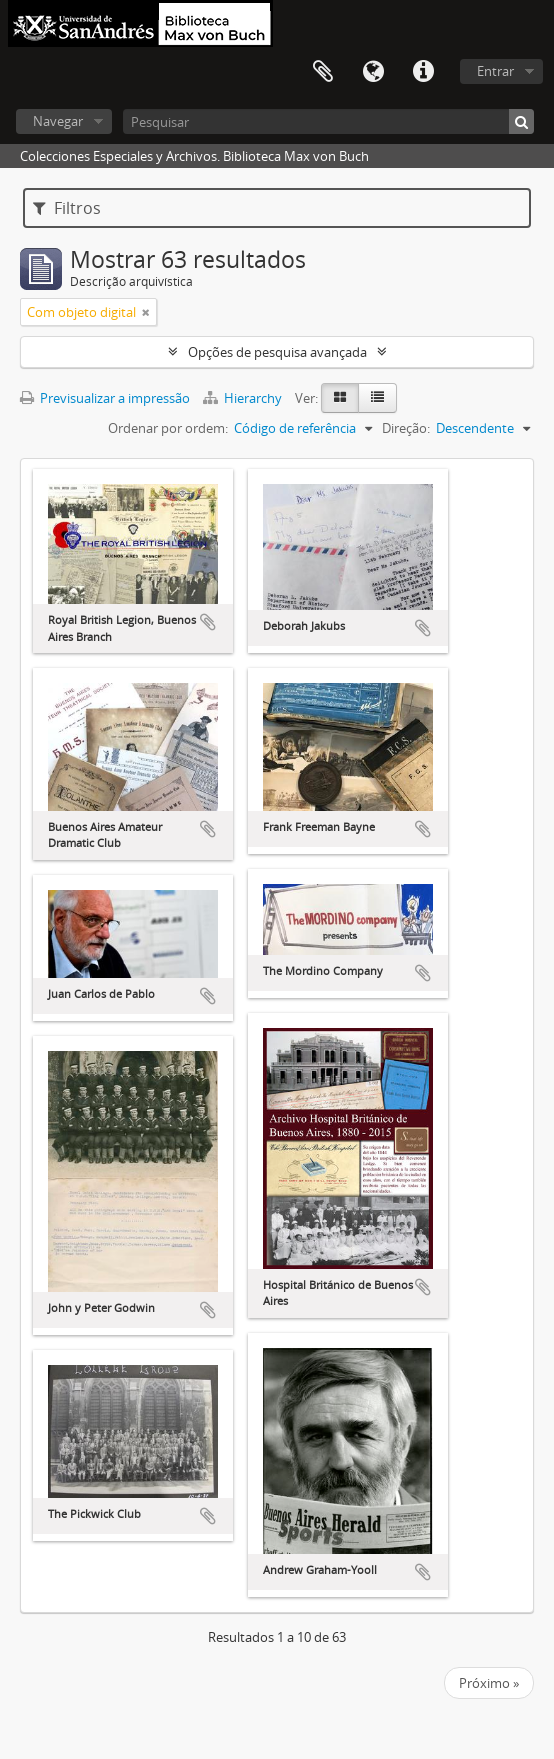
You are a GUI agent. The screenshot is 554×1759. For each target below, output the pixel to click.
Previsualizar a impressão (105, 398)
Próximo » (489, 1683)
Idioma (373, 72)
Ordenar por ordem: (168, 428)
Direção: (406, 428)
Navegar (58, 121)
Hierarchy (244, 398)
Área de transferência (323, 72)
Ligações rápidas (423, 72)
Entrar (495, 71)
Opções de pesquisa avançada (277, 352)
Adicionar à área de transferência (208, 622)
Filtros (67, 208)
